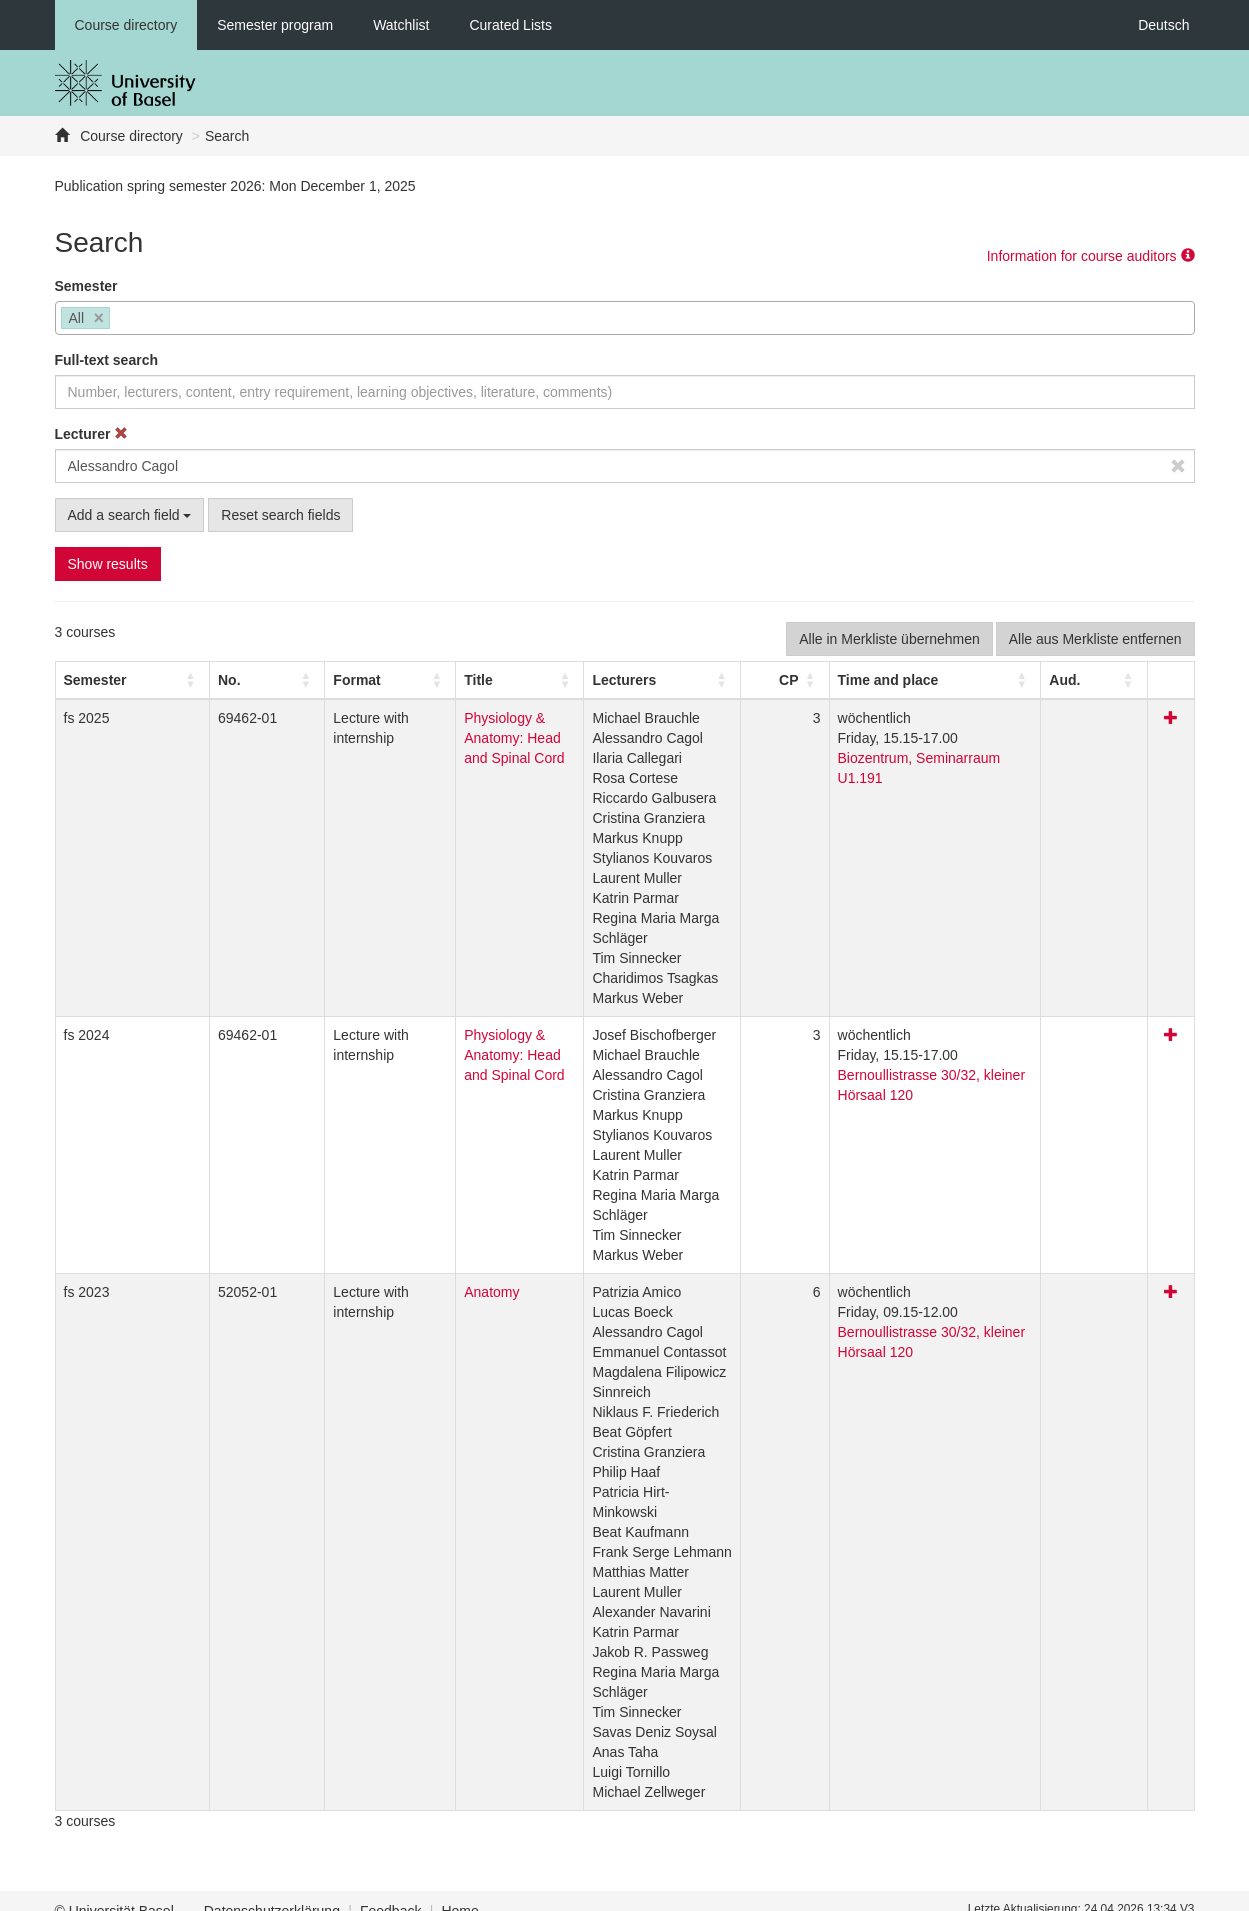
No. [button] (177, 680)
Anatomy (412, 1292)
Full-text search (106, 360)
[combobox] (625, 318)
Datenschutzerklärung (272, 1891)
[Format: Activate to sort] (304, 680)
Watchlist (401, 25)
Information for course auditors (1091, 256)
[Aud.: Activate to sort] (1128, 680)
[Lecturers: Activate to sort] (721, 680)
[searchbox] (120, 320)
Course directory (126, 25)
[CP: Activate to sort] (836, 680)
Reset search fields (280, 515)
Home (459, 1891)
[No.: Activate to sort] (195, 680)
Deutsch (1163, 25)
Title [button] (399, 680)
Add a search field (130, 515)
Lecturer (92, 434)
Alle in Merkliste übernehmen (889, 639)
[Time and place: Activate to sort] (979, 680)
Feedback (390, 1891)
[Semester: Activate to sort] (106, 680)
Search (227, 136)
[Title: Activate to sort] (505, 680)
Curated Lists (510, 25)
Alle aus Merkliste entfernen (1095, 639)
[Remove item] (99, 318)
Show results (108, 564)
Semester (86, 286)
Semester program (275, 25)
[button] (95, 680)
